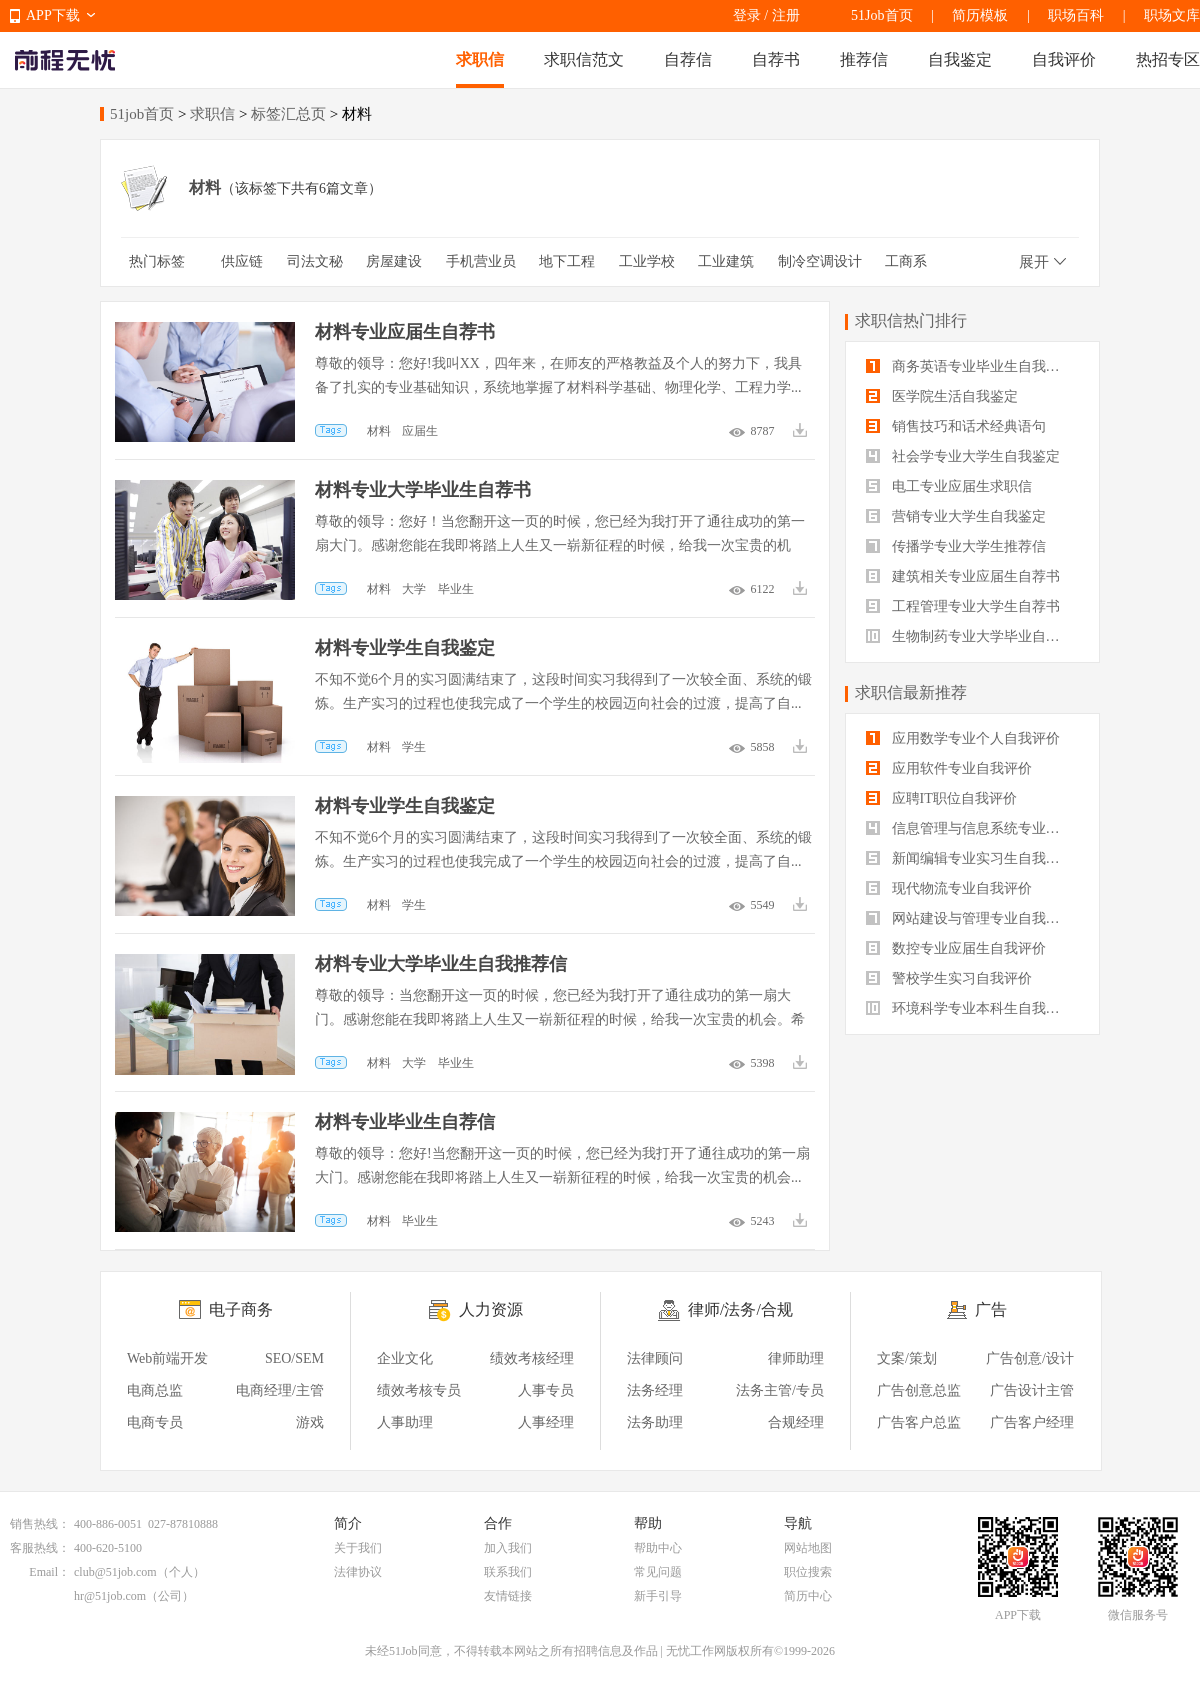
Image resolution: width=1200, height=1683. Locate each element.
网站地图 (808, 1548)
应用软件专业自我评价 (949, 768)
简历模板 (980, 15)
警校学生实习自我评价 (949, 978)
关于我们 (358, 1548)
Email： (49, 1572)
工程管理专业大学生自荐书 (963, 606)
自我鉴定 (960, 59)
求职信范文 (584, 59)
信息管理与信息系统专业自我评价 (972, 828)
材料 (379, 431)
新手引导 (658, 1596)
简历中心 (808, 1596)
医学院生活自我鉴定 (942, 396)
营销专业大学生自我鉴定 (956, 516)
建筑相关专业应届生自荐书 (963, 576)
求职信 (480, 59)
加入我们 (508, 1548)
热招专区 (1168, 59)
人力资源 (491, 1309)
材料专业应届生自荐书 (405, 332)
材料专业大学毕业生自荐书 (423, 490)
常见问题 (658, 1572)
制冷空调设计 (820, 261)
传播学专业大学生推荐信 (956, 546)
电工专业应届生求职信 (949, 486)
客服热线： (40, 1548)
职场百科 (1076, 15)
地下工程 (567, 261)
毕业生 (456, 589)
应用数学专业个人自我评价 (963, 738)
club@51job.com (115, 1572)
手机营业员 (481, 261)
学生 (414, 747)
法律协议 (358, 1572)
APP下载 (53, 15)
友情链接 (508, 1596)
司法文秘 (315, 261)
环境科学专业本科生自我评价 (970, 1008)
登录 (747, 15)
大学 (414, 589)
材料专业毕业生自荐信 (405, 1122)
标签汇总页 (288, 114)
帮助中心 (658, 1548)
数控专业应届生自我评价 (956, 948)
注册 (786, 15)
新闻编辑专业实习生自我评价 (970, 858)
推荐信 (864, 59)
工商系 (906, 261)
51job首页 (142, 114)
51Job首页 (881, 15)
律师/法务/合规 (740, 1309)
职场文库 (1172, 15)
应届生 (420, 431)
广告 (991, 1309)
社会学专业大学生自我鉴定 (963, 456)
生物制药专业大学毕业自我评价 (972, 636)
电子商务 (241, 1309)
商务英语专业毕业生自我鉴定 (970, 366)
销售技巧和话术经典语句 (956, 426)
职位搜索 (808, 1572)
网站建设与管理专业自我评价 (970, 918)
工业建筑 (726, 261)
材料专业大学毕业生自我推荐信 (441, 964)
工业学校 (647, 261)
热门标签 (157, 261)
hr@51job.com (110, 1596)
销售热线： (40, 1524)
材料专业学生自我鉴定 (405, 648)
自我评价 (1064, 59)
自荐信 (688, 59)
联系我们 (508, 1572)
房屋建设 (394, 261)
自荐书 (776, 59)
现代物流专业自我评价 (949, 888)
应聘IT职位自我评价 (941, 798)
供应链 (242, 261)
